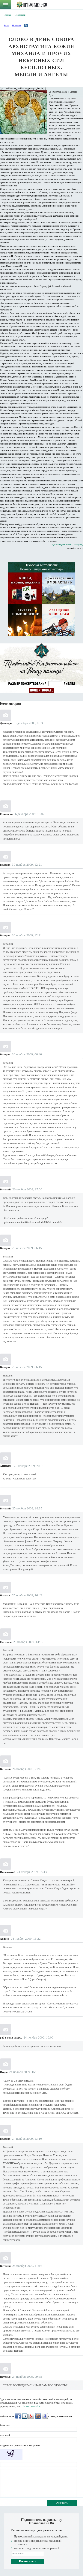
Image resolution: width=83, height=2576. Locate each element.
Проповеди (20, 15)
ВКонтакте (25, 2416)
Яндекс (31, 2416)
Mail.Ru (38, 2416)
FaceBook (18, 2416)
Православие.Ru (31, 2406)
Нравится (16, 25)
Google (45, 2416)
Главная (7, 15)
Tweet (6, 25)
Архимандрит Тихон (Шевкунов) (67, 544)
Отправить (62, 2502)
